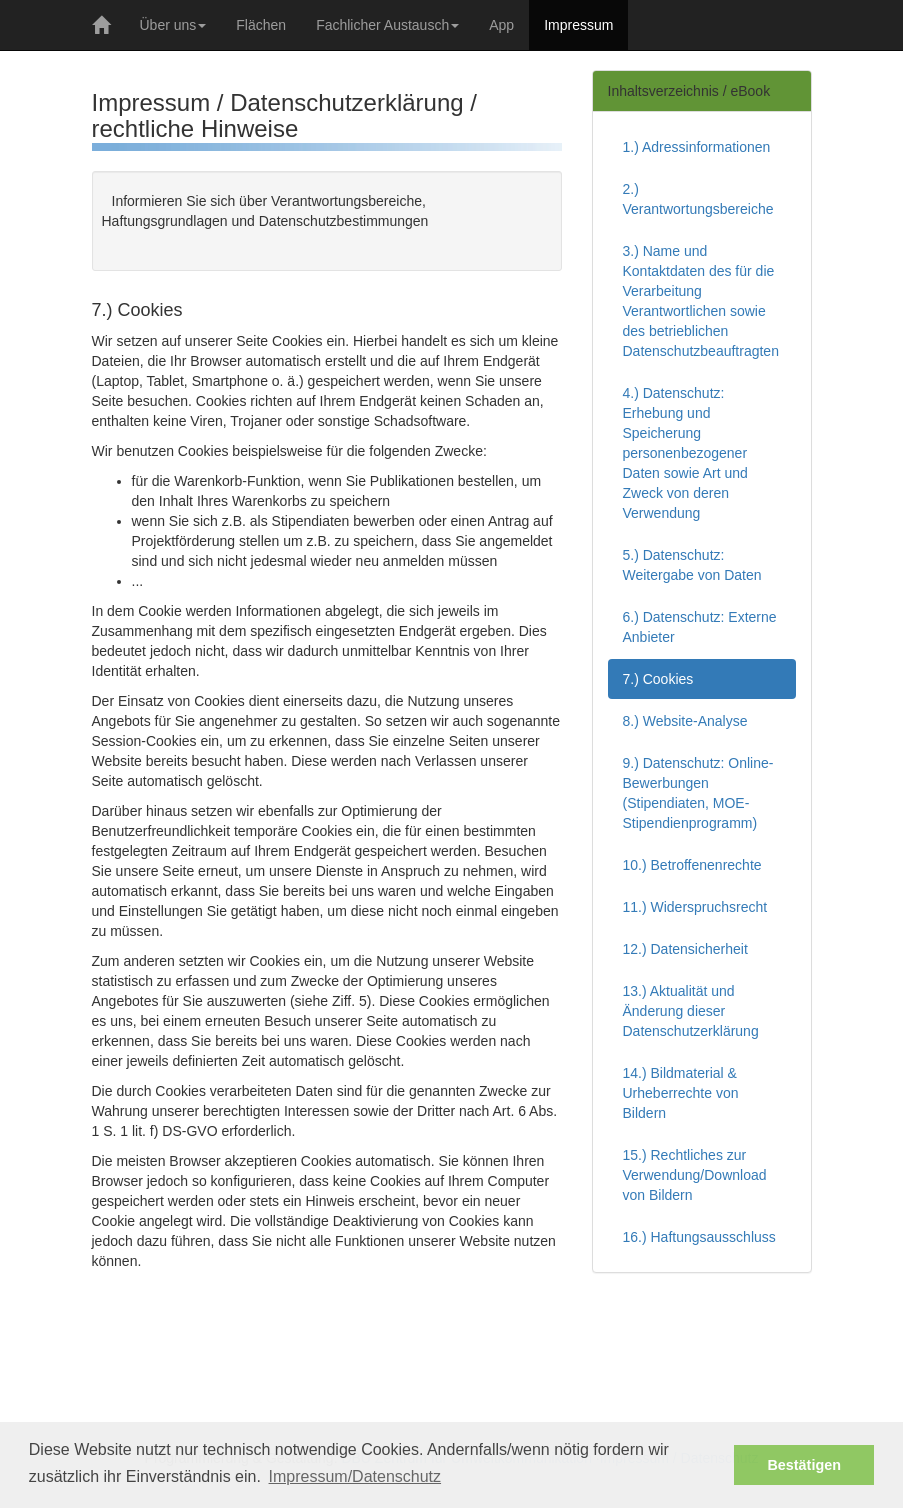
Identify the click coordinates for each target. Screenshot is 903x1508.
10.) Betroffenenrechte (692, 865)
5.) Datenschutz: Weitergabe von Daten (692, 565)
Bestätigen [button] (804, 1465)
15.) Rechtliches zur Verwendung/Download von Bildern (695, 1175)
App (501, 25)
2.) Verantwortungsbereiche (698, 199)
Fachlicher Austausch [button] (387, 25)
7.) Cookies (658, 679)
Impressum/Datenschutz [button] (355, 1476)
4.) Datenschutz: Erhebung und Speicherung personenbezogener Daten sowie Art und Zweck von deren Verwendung (685, 453)
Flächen (261, 25)
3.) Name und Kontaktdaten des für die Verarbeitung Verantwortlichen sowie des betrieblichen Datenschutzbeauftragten (701, 301)
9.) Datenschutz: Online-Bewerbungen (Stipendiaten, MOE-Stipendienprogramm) (698, 793)
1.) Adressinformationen (697, 147)
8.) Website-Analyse (685, 721)
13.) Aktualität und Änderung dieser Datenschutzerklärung (691, 1011)
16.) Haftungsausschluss (699, 1237)
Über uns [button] (173, 25)
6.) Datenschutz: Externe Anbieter (700, 627)
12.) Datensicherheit (685, 949)
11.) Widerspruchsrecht (695, 907)
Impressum (578, 25)
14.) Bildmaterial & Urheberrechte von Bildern (681, 1093)
